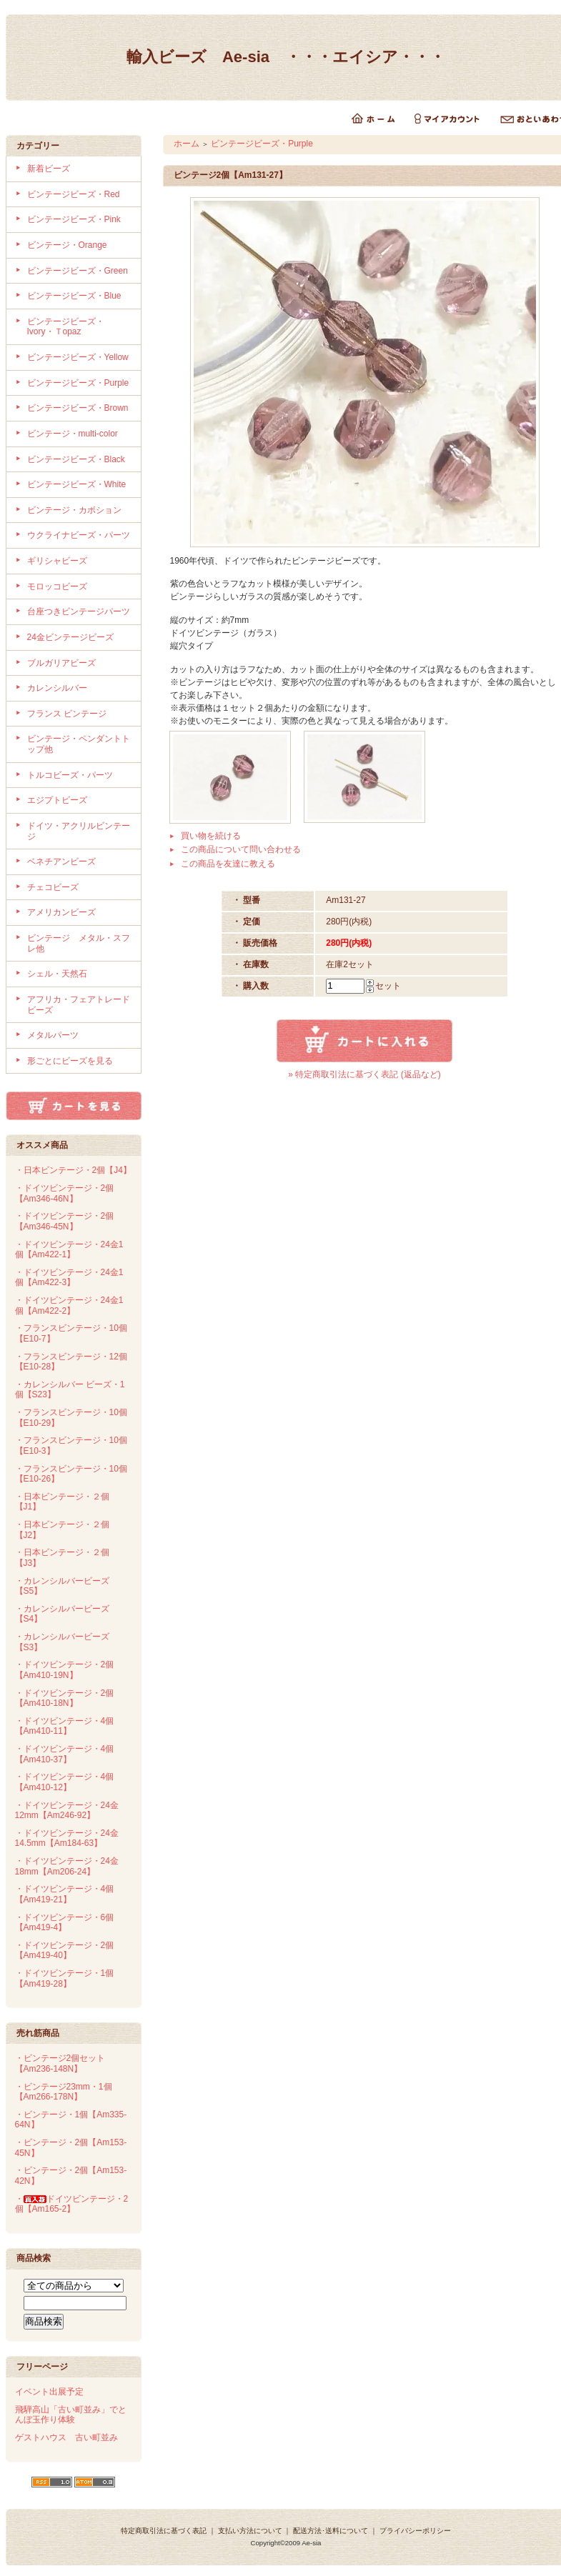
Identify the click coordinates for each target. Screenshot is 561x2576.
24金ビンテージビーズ (70, 637)
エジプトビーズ (57, 800)
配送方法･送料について (330, 2531)
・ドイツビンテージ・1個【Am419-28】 (64, 1978)
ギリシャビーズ (57, 561)
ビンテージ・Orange (67, 245)
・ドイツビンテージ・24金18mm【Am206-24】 (67, 1866)
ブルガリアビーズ (61, 663)
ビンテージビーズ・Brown (78, 408)
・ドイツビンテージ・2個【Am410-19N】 (64, 1669)
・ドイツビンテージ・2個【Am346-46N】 (64, 1193)
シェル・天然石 (57, 974)
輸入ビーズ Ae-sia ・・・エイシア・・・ (285, 57)
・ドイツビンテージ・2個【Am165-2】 (72, 2204)
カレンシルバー (57, 688)
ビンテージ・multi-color (72, 434)
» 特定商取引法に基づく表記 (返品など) (364, 1074)
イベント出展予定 (49, 2392)
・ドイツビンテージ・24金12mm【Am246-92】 (67, 1810)
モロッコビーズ (57, 586)
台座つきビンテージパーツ (78, 611)
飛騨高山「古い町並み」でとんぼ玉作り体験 (70, 2415)
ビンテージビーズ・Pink (74, 219)
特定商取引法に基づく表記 (164, 2531)
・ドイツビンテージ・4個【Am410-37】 (64, 1754)
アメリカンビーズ (61, 912)
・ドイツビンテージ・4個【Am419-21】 (64, 1894)
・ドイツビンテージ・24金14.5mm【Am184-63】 (67, 1838)
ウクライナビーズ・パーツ (78, 535)
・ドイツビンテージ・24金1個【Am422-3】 (69, 1277)
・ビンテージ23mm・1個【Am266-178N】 (63, 2092)
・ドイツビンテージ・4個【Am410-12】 (64, 1782)
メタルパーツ (53, 1035)
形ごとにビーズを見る (70, 1061)
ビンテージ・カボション (74, 510)
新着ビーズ (48, 169)
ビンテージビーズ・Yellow (78, 357)
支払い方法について (250, 2531)
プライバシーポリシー (415, 2531)
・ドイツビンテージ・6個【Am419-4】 (64, 1922)
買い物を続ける (211, 836)
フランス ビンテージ (66, 714)
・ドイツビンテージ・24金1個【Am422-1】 (69, 1249)
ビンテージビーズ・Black (76, 459)
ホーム (186, 144)
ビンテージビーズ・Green (77, 271)
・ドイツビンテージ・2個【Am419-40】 (64, 1950)
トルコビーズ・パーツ (70, 775)
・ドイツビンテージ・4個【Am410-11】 (64, 1726)
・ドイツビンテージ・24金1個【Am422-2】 (69, 1305)
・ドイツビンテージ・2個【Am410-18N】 (64, 1698)
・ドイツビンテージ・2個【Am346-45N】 (64, 1221)
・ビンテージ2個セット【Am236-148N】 (60, 2063)
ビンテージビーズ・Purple (78, 383)
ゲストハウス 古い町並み (66, 2437)
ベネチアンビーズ (61, 862)
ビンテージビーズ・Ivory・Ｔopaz (65, 326)
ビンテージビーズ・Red (73, 194)
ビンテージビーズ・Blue (74, 296)
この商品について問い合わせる (241, 849)
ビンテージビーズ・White (76, 484)
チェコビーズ (53, 887)
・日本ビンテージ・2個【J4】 (73, 1170)
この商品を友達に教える (228, 864)
